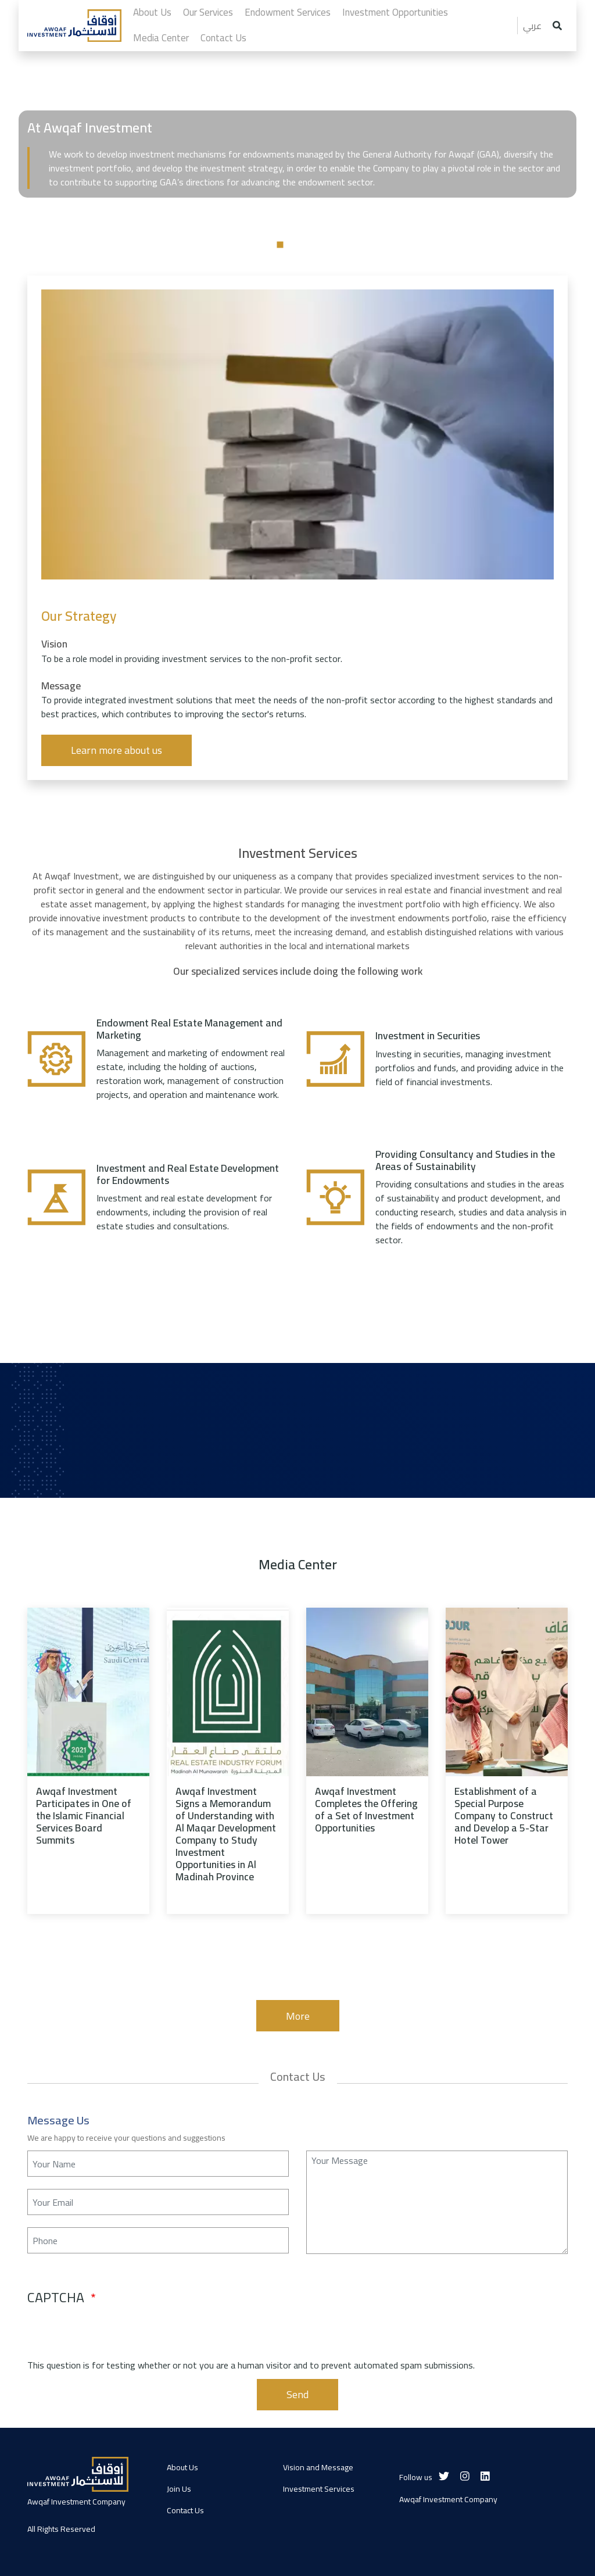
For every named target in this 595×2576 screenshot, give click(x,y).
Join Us (179, 2488)
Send (297, 2394)
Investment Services (318, 2488)
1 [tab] (280, 245)
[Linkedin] (485, 2476)
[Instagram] (465, 2476)
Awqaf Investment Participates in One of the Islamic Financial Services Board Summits (83, 1816)
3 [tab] (315, 245)
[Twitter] (444, 2476)
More (298, 2016)
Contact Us (185, 2510)
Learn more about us (116, 750)
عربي (532, 25)
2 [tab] (297, 245)
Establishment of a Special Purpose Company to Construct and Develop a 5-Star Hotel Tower (503, 1816)
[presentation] (115, 2335)
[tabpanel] (297, 225)
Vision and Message (318, 2467)
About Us (182, 2467)
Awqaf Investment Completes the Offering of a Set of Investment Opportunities (366, 1809)
